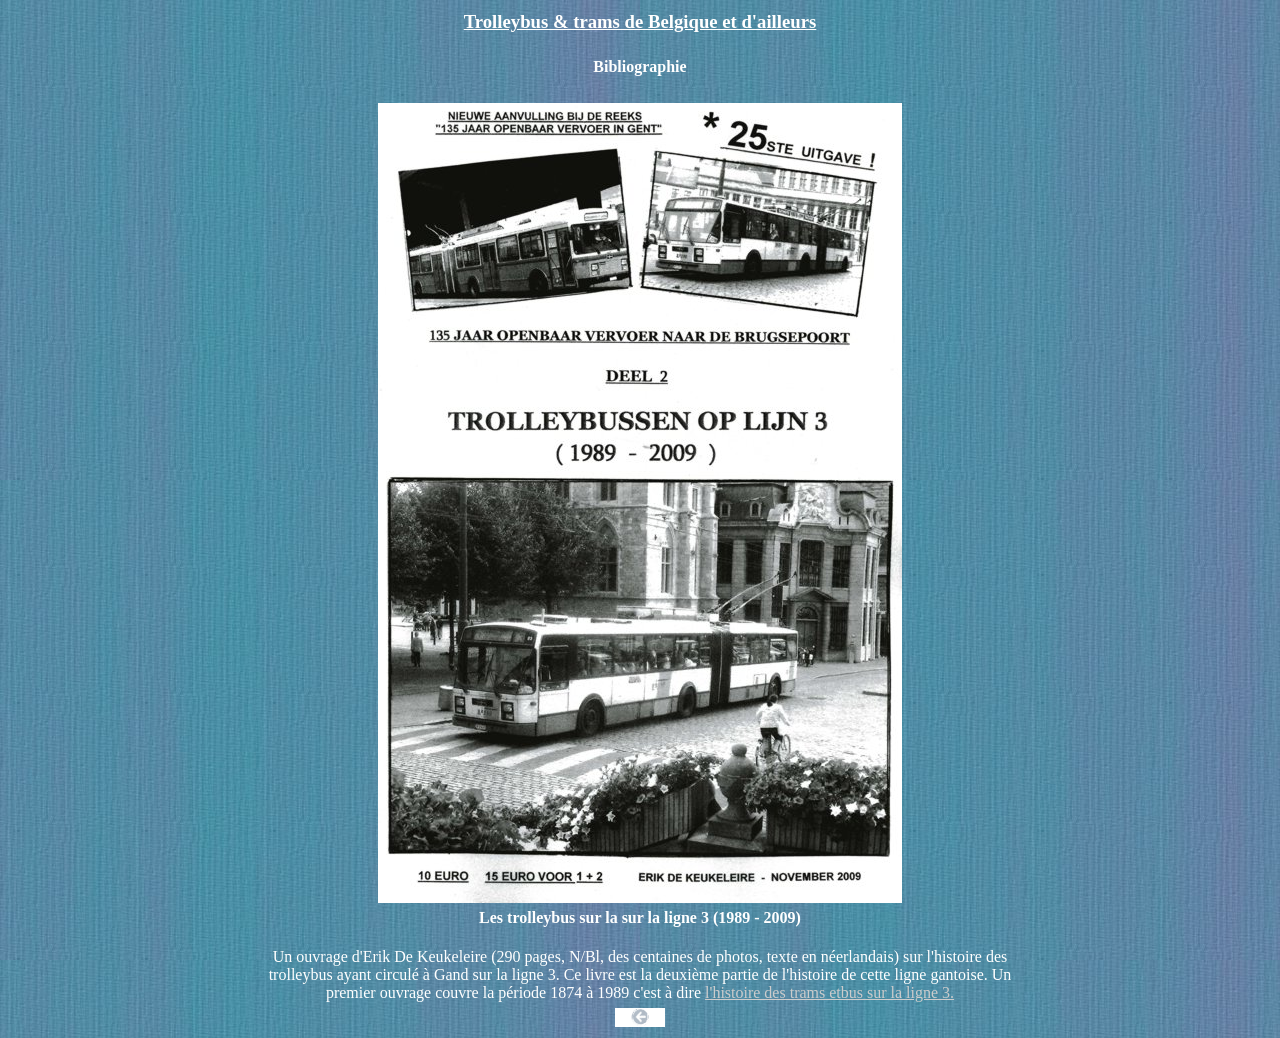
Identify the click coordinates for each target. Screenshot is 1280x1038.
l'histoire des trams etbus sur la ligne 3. (829, 992)
